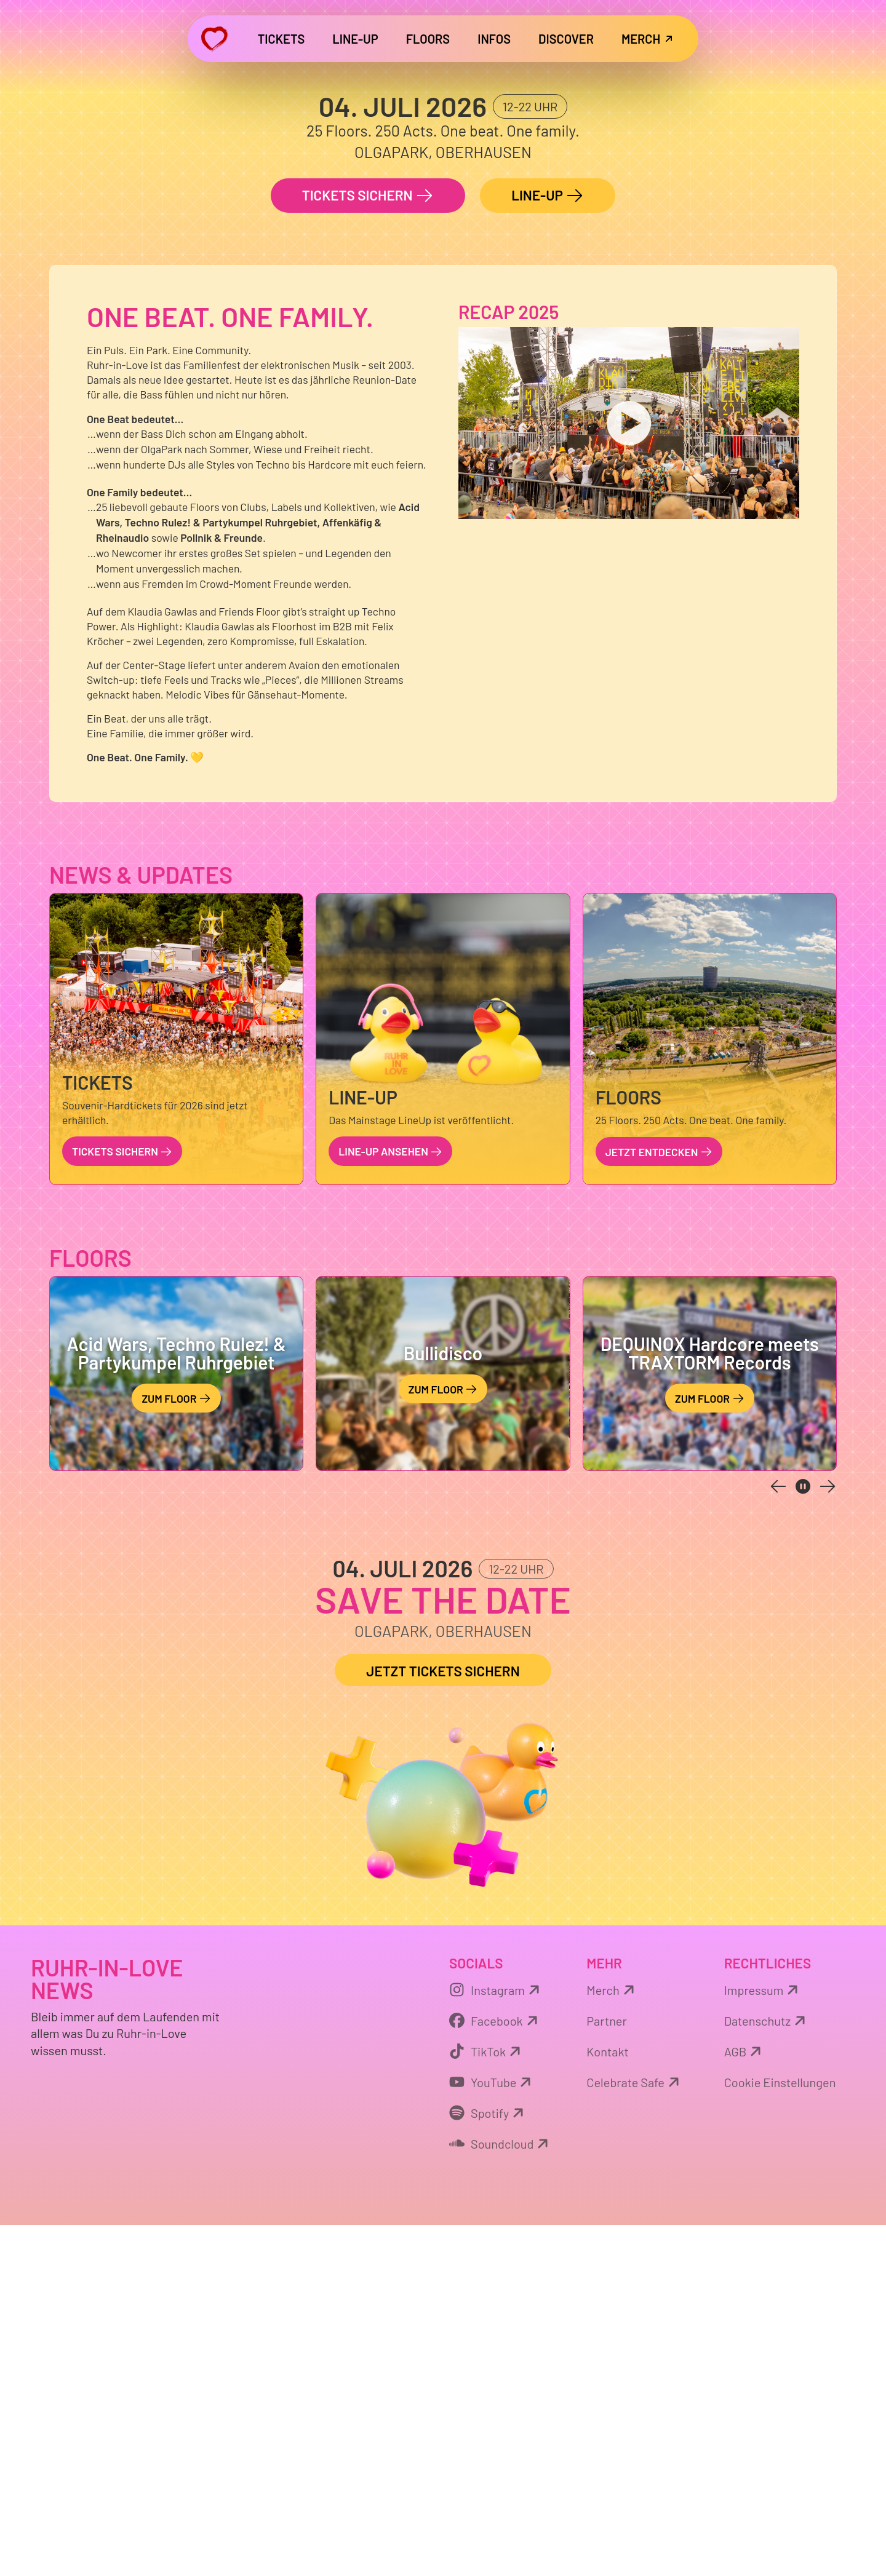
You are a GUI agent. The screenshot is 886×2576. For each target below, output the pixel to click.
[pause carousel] (803, 1837)
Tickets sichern (368, 546)
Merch (611, 2340)
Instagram (496, 2340)
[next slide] (827, 1837)
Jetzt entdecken (658, 1502)
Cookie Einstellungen (780, 2432)
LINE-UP (547, 546)
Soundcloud (500, 2494)
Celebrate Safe (634, 2432)
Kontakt (607, 2402)
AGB (744, 2402)
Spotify (488, 2463)
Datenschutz (767, 2371)
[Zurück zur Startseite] (214, 39)
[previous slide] (778, 1837)
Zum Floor (176, 1749)
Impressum (763, 2340)
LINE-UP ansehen (390, 1502)
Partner (606, 2371)
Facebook (495, 2371)
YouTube (492, 2432)
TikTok (486, 2402)
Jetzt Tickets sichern (442, 2022)
